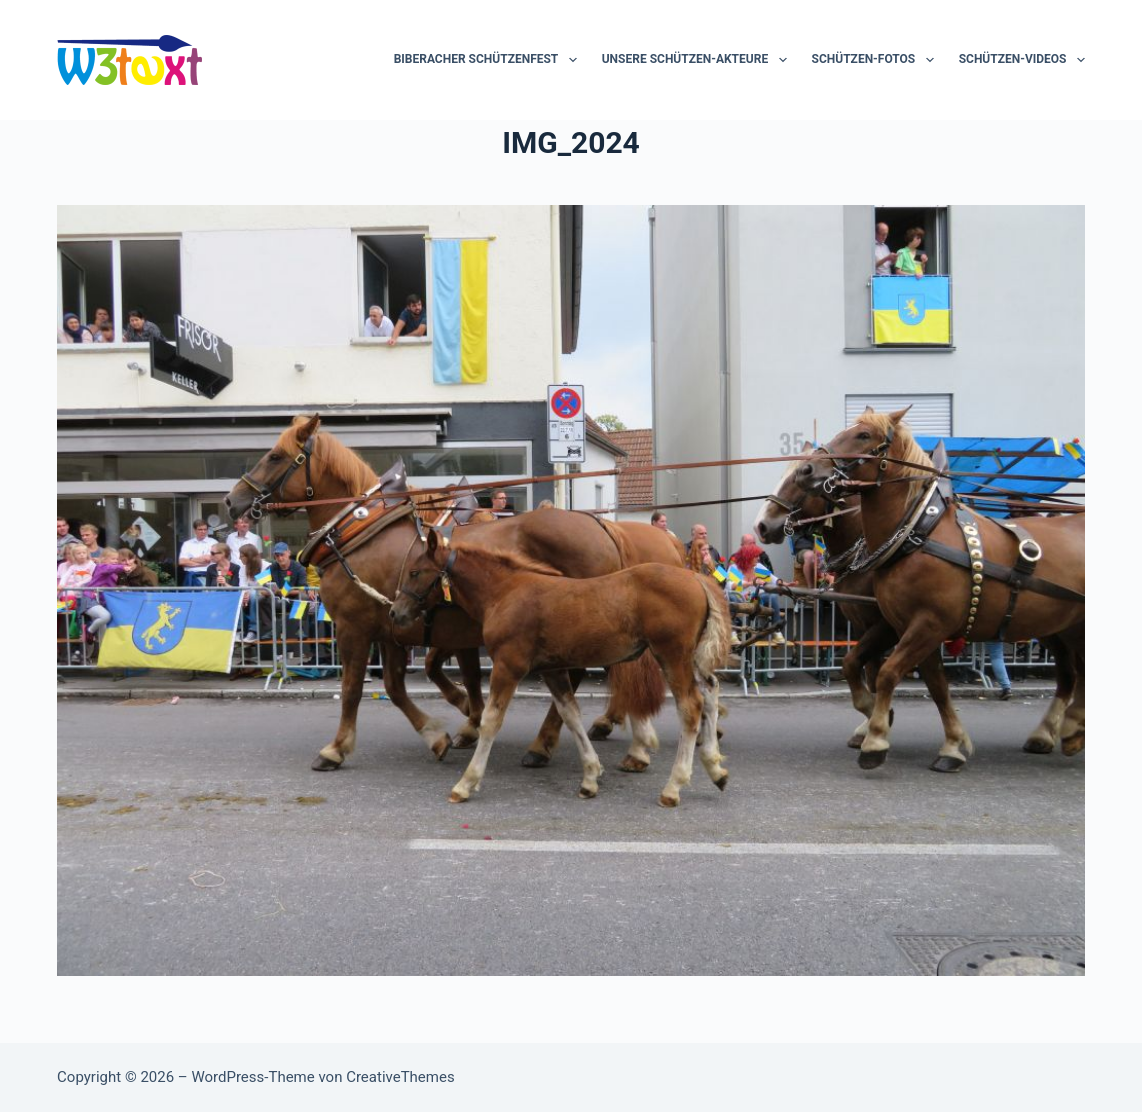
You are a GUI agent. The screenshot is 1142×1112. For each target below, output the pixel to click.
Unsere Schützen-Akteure (698, 60)
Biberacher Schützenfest (489, 60)
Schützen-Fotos (877, 60)
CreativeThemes (400, 1077)
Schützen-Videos (1022, 60)
